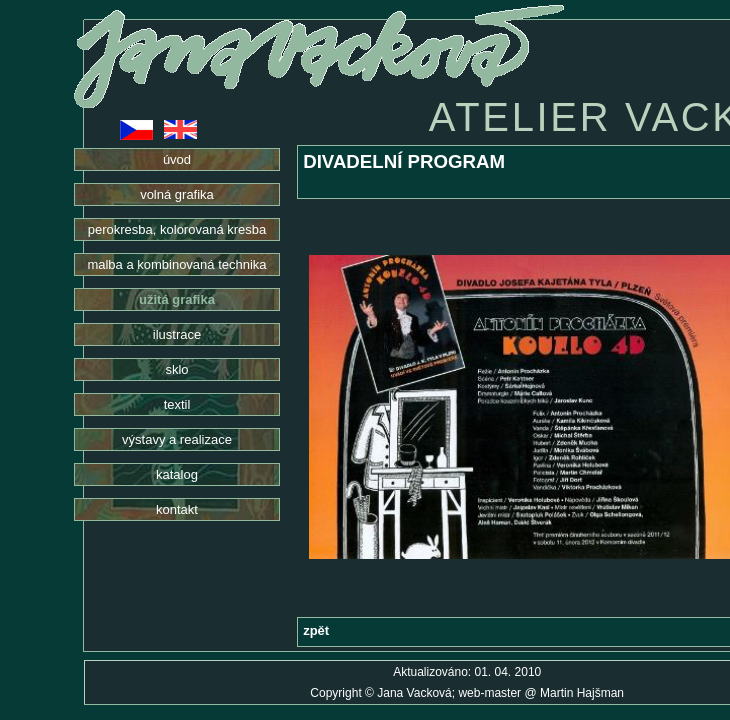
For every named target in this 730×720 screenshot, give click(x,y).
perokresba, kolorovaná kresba (177, 229)
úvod (177, 159)
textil (177, 404)
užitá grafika (177, 299)
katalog (177, 474)
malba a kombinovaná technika (176, 264)
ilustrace (177, 334)
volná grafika (177, 194)
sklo (176, 369)
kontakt (177, 509)
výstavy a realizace (177, 439)
